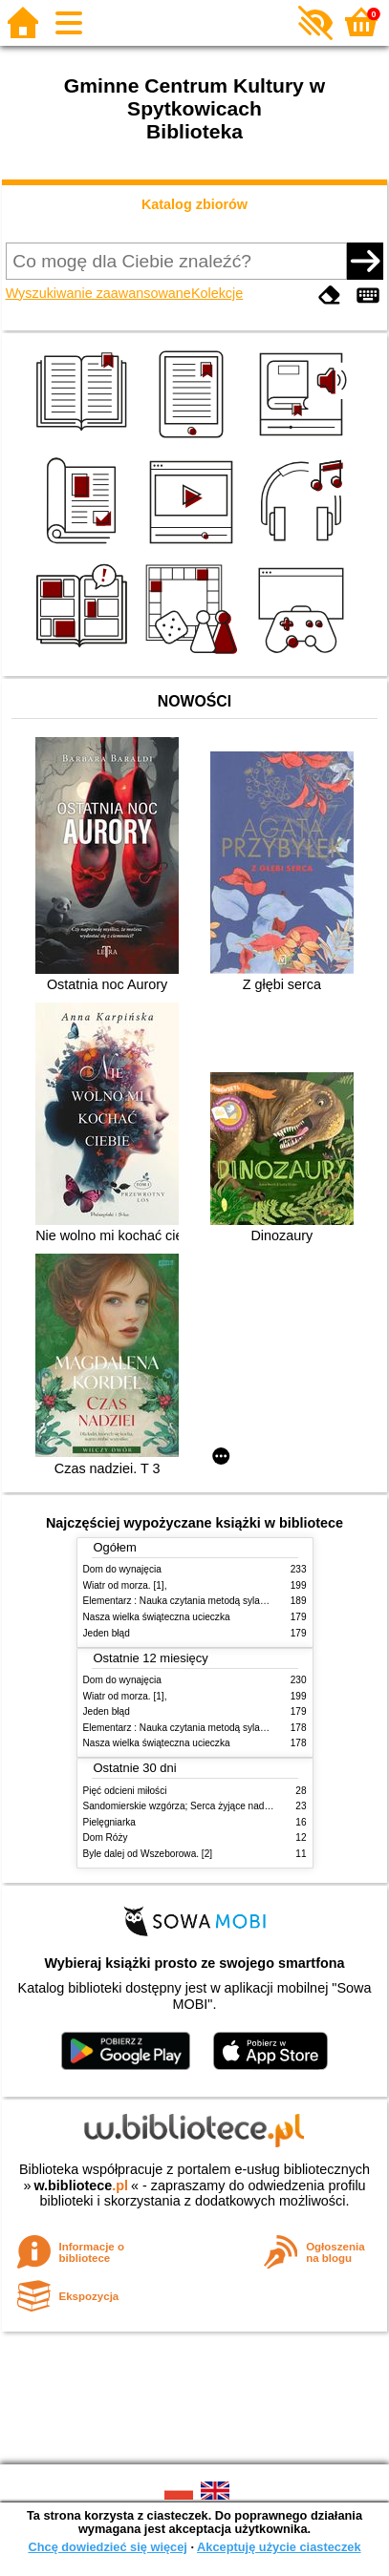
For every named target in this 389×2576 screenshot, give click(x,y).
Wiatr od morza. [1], (125, 1585)
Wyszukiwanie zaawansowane (98, 293)
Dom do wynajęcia (122, 1569)
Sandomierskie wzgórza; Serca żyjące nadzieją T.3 (191, 1806)
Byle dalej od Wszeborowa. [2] (148, 1853)
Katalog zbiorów (194, 204)
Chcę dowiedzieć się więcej (107, 2547)
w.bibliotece (80, 2185)
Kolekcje (217, 293)
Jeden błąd (106, 1633)
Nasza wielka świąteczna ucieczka (156, 1617)
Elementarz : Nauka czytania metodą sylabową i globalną (205, 1600)
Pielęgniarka (109, 1822)
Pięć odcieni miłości (125, 1790)
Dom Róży (105, 1837)
